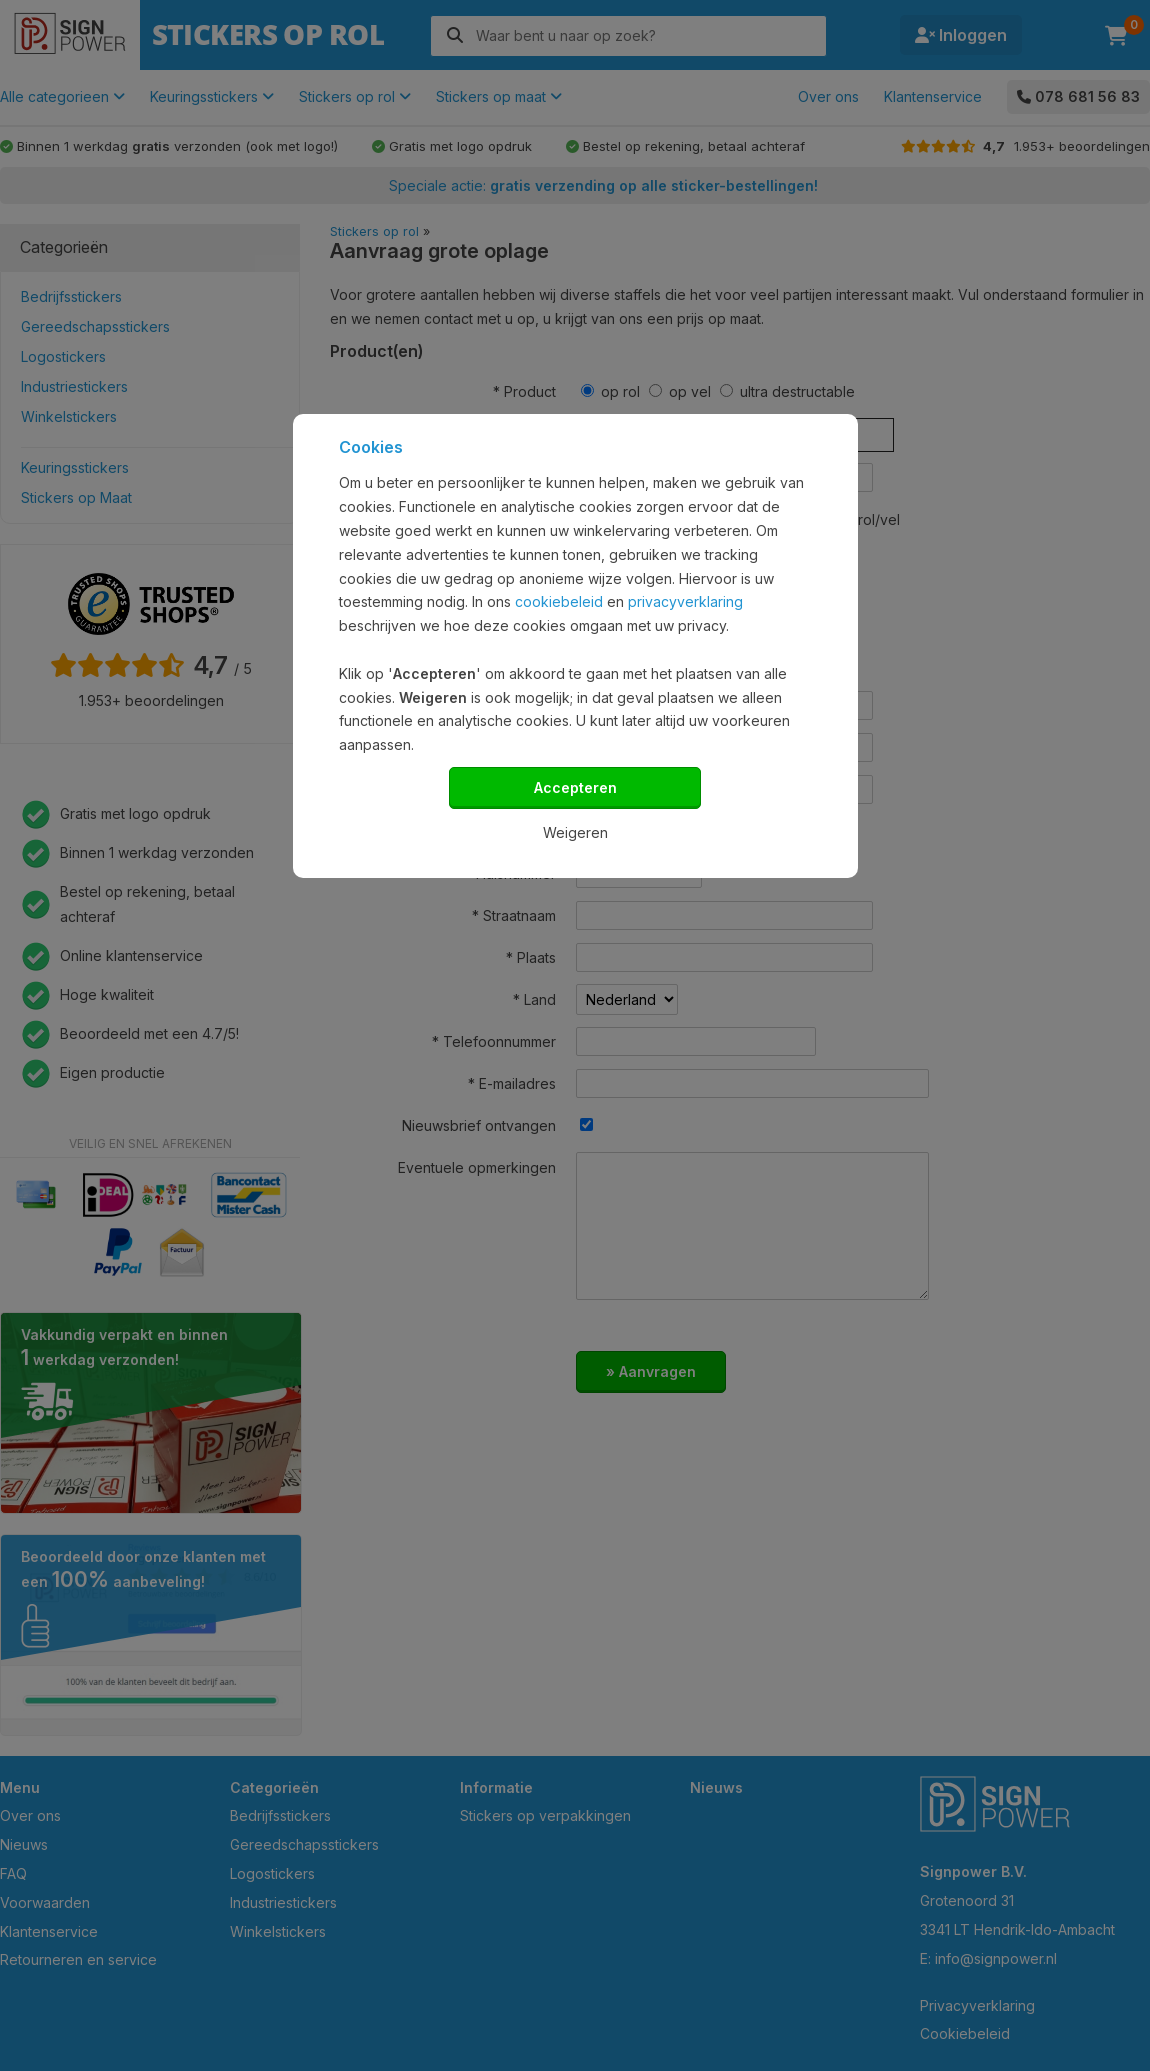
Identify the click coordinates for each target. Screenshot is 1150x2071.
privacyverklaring (685, 601)
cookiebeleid (559, 601)
